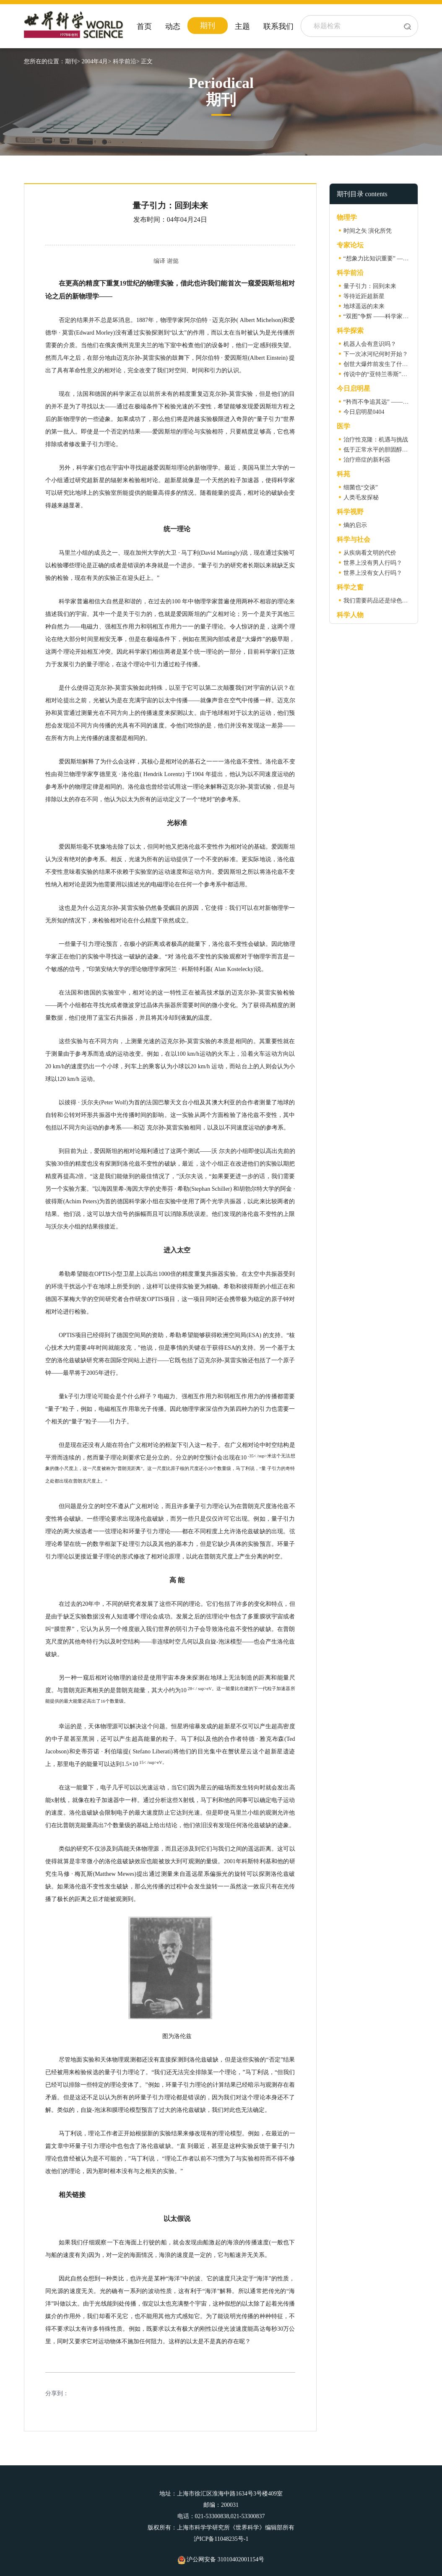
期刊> (72, 61)
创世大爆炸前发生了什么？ (378, 364)
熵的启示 (355, 525)
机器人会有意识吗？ (369, 344)
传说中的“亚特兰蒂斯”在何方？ (384, 374)
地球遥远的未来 (364, 306)
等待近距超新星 (364, 296)
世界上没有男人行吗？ (372, 563)
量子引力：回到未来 (369, 286)
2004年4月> (96, 61)
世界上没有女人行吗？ (372, 573)
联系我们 (278, 26)
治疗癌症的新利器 (366, 460)
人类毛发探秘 (361, 497)
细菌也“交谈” (360, 487)
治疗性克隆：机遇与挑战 (375, 439)
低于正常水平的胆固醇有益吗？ (384, 450)
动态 (172, 26)
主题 (242, 26)
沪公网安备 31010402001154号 (221, 2559)
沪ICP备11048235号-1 (221, 2539)
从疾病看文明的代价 (369, 553)
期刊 (207, 25)
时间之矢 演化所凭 (367, 231)
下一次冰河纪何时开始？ (375, 354)
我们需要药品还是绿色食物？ (381, 600)
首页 (144, 26)
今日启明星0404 (364, 412)
